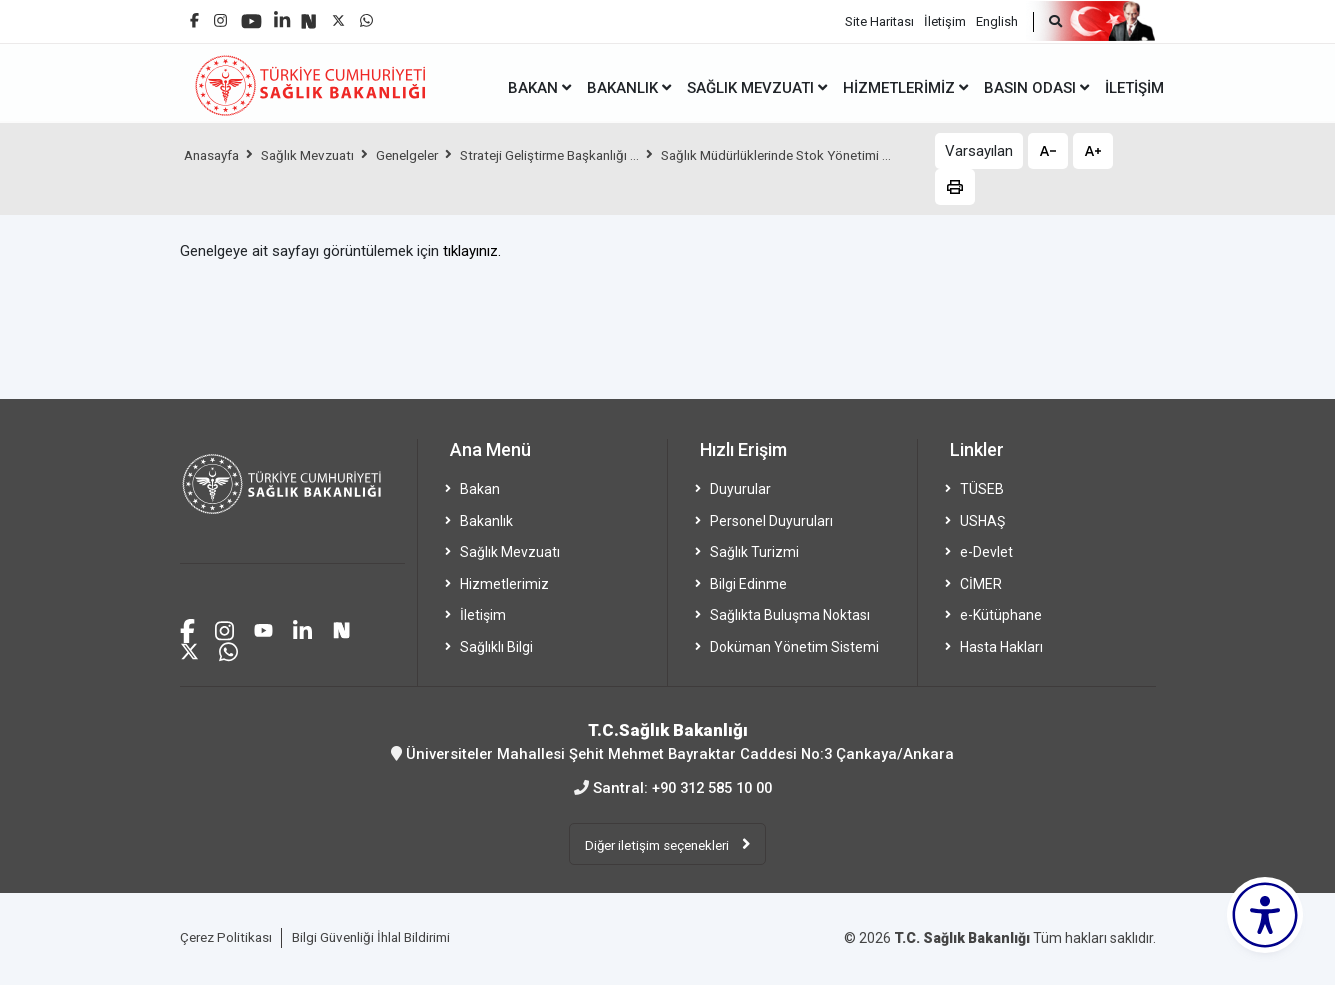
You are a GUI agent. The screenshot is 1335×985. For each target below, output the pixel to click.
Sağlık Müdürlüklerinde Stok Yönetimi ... (307, 188)
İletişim (945, 20)
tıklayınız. (472, 251)
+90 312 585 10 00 (711, 787)
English (997, 20)
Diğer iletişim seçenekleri (658, 844)
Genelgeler (424, 155)
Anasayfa (215, 155)
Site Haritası (879, 20)
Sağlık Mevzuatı (318, 155)
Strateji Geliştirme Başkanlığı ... (576, 155)
